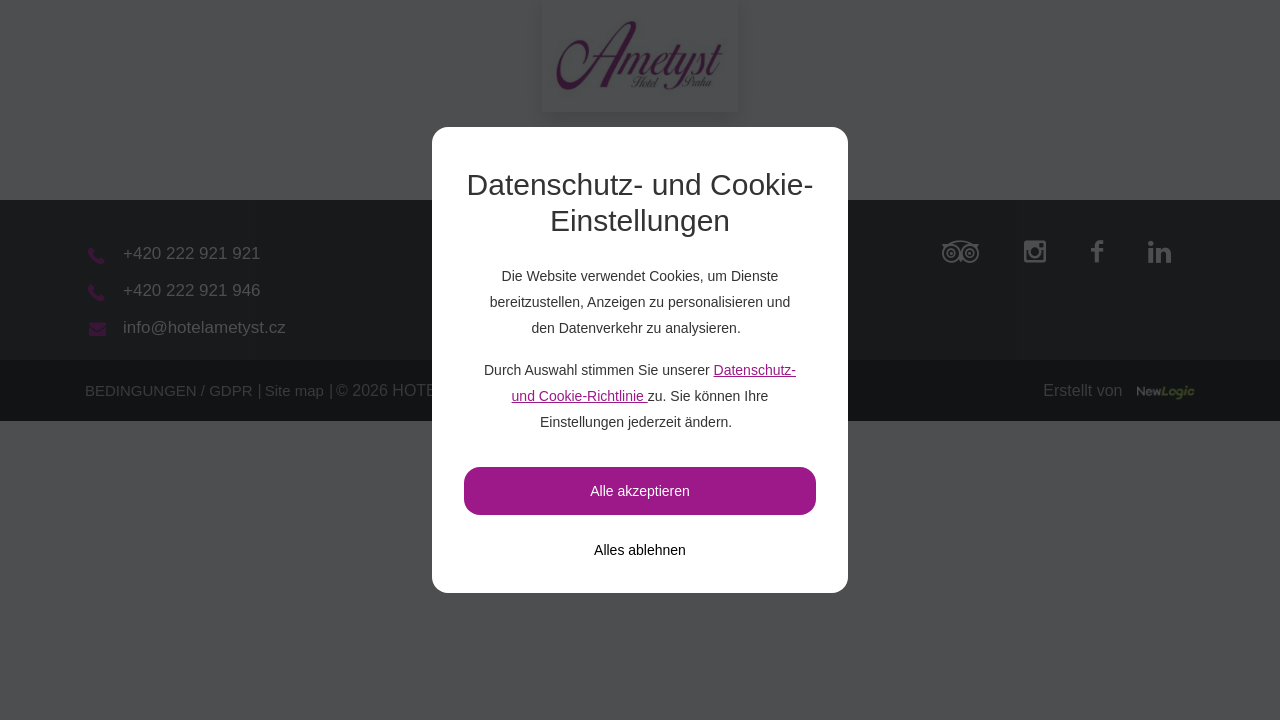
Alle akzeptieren (640, 491)
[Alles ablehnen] (640, 550)
